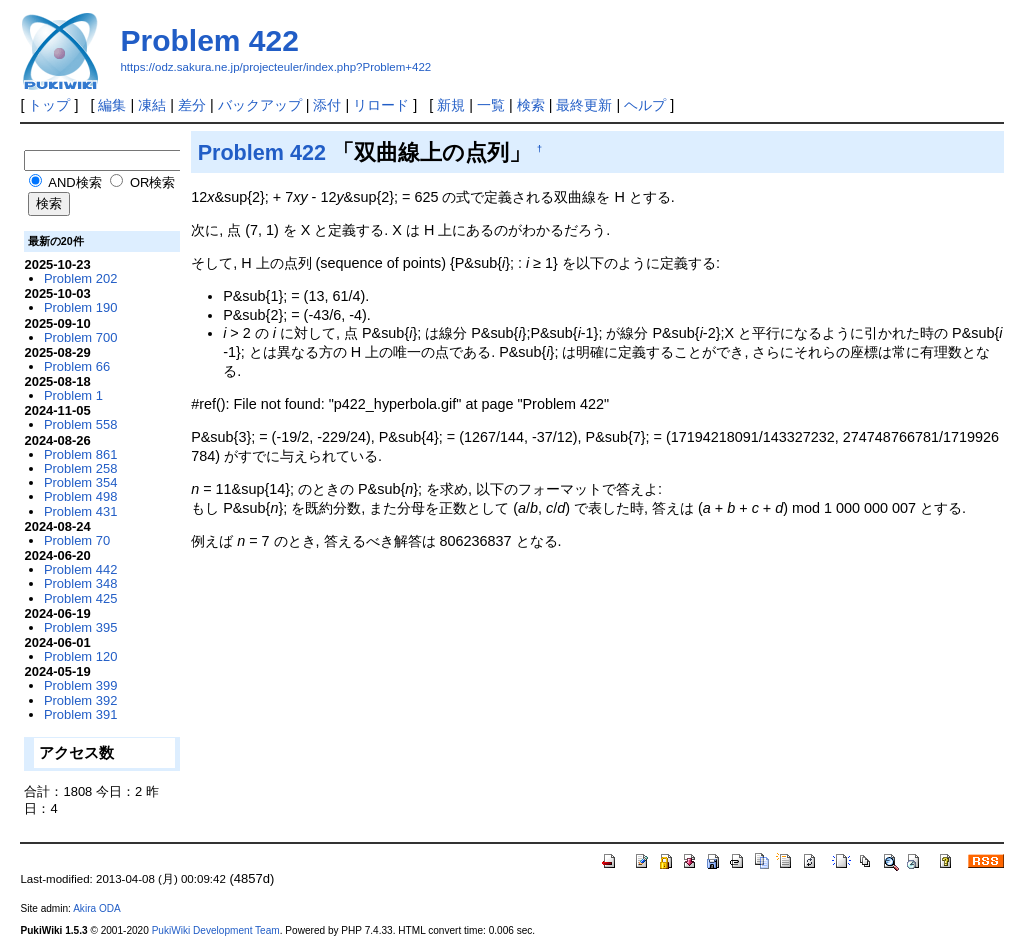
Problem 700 (80, 337)
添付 (327, 105)
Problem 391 (80, 714)
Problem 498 (80, 496)
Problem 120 (80, 656)
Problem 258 (80, 468)
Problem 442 (80, 569)
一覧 (491, 105)
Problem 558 (80, 424)
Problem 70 (77, 540)
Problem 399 (80, 685)
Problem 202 (80, 278)
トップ (49, 105)
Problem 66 (77, 366)
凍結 (152, 105)
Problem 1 (73, 395)
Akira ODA (97, 908)
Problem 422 (209, 40)
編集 (112, 105)
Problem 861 (80, 454)
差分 (192, 105)
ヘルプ (645, 105)
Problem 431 (80, 511)
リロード (381, 105)
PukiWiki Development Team (216, 930)
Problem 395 (80, 627)
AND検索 (65, 182)
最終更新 (584, 105)
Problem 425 (80, 598)
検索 (531, 105)
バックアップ (260, 105)
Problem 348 (80, 583)
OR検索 (142, 182)
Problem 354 (80, 482)
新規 (451, 105)
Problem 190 (80, 307)
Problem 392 (80, 700)
